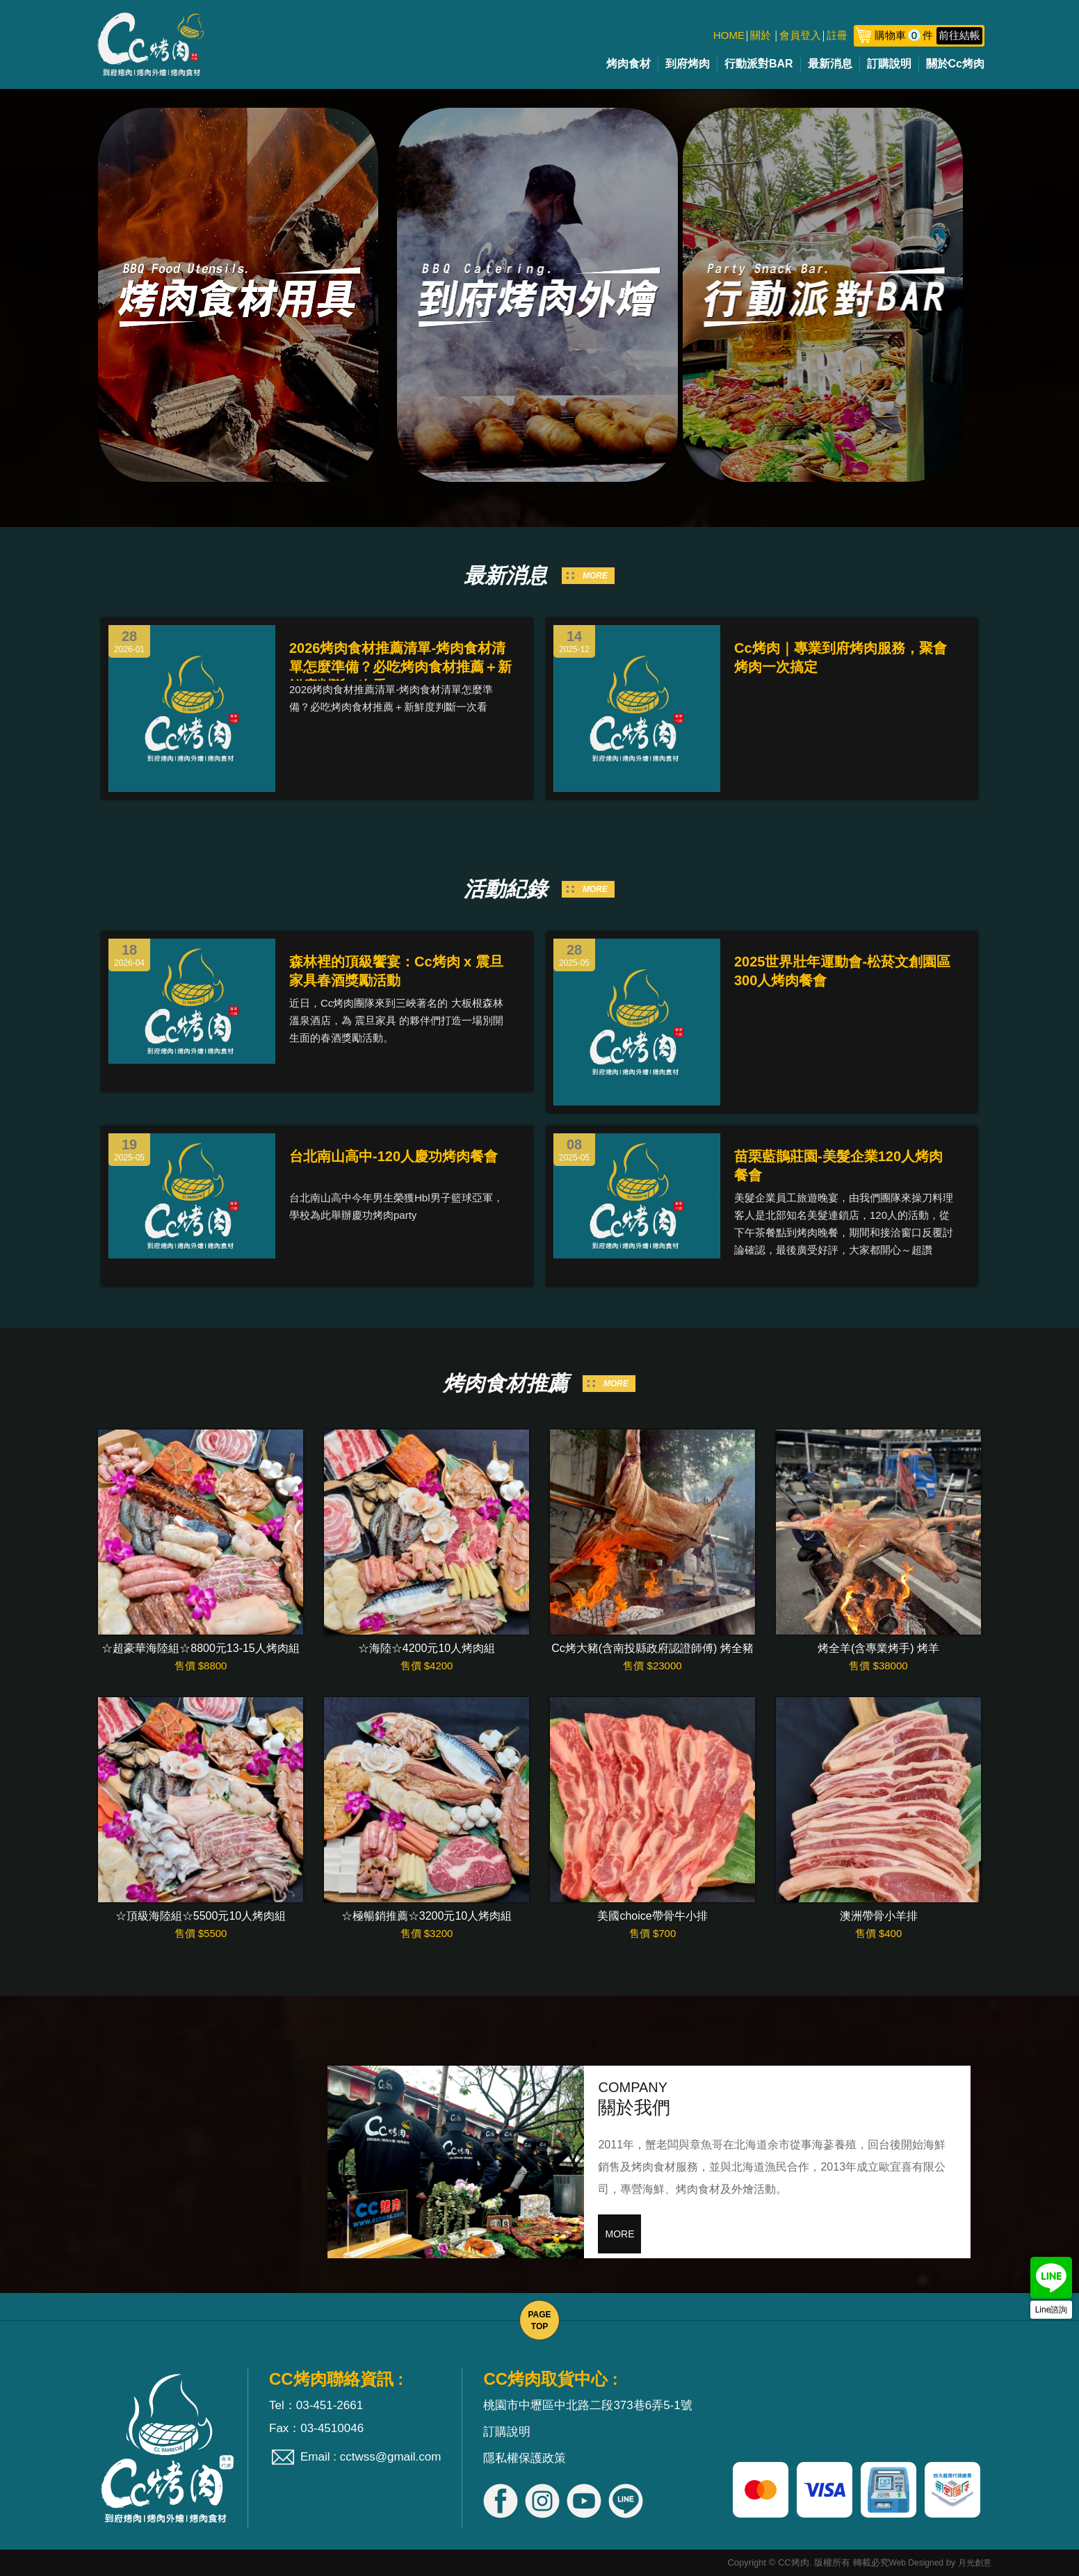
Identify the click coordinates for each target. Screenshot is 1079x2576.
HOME (729, 35)
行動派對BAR (758, 64)
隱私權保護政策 (524, 2458)
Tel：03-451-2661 (316, 2405)
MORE (595, 576)
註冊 (837, 35)
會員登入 (800, 35)
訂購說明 (889, 64)
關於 (760, 35)
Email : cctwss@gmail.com (370, 2456)
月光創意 (974, 2563)
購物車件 (928, 35)
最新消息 (830, 64)
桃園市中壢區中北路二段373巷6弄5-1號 (587, 2405)
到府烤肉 (687, 64)
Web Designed (916, 2563)
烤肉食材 (628, 64)
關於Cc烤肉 (955, 64)
